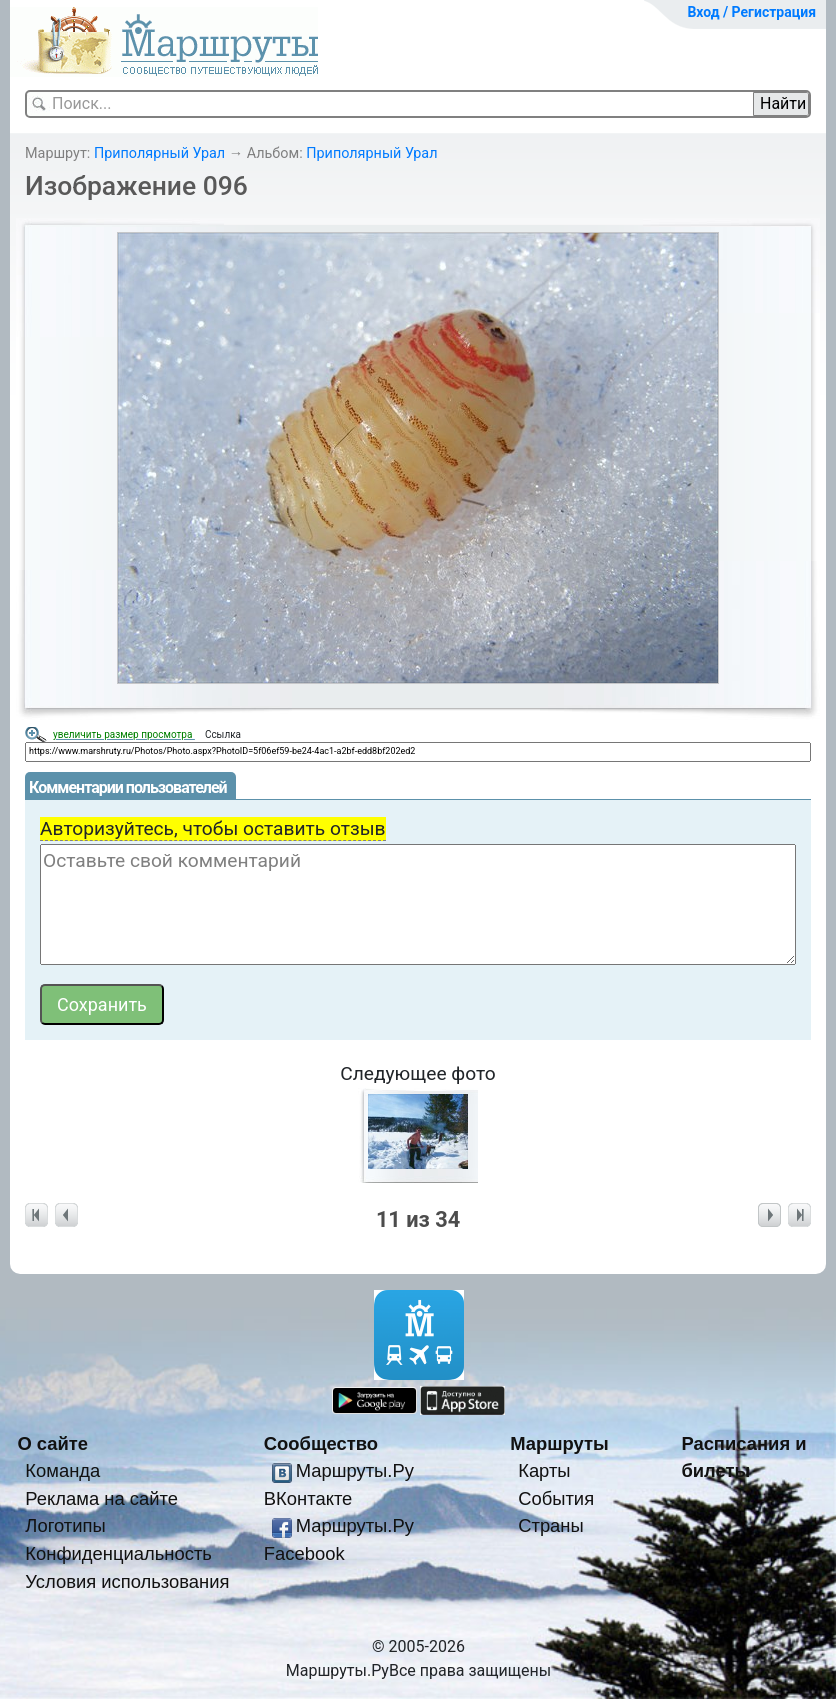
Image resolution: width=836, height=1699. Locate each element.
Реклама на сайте (101, 1498)
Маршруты (559, 1443)
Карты (544, 1470)
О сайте (52, 1443)
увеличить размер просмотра (124, 734)
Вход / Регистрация (751, 12)
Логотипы (65, 1525)
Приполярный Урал (159, 153)
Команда (62, 1470)
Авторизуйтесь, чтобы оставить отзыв (213, 828)
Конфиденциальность (118, 1553)
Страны (551, 1525)
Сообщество (321, 1443)
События (556, 1498)
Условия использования (127, 1581)
